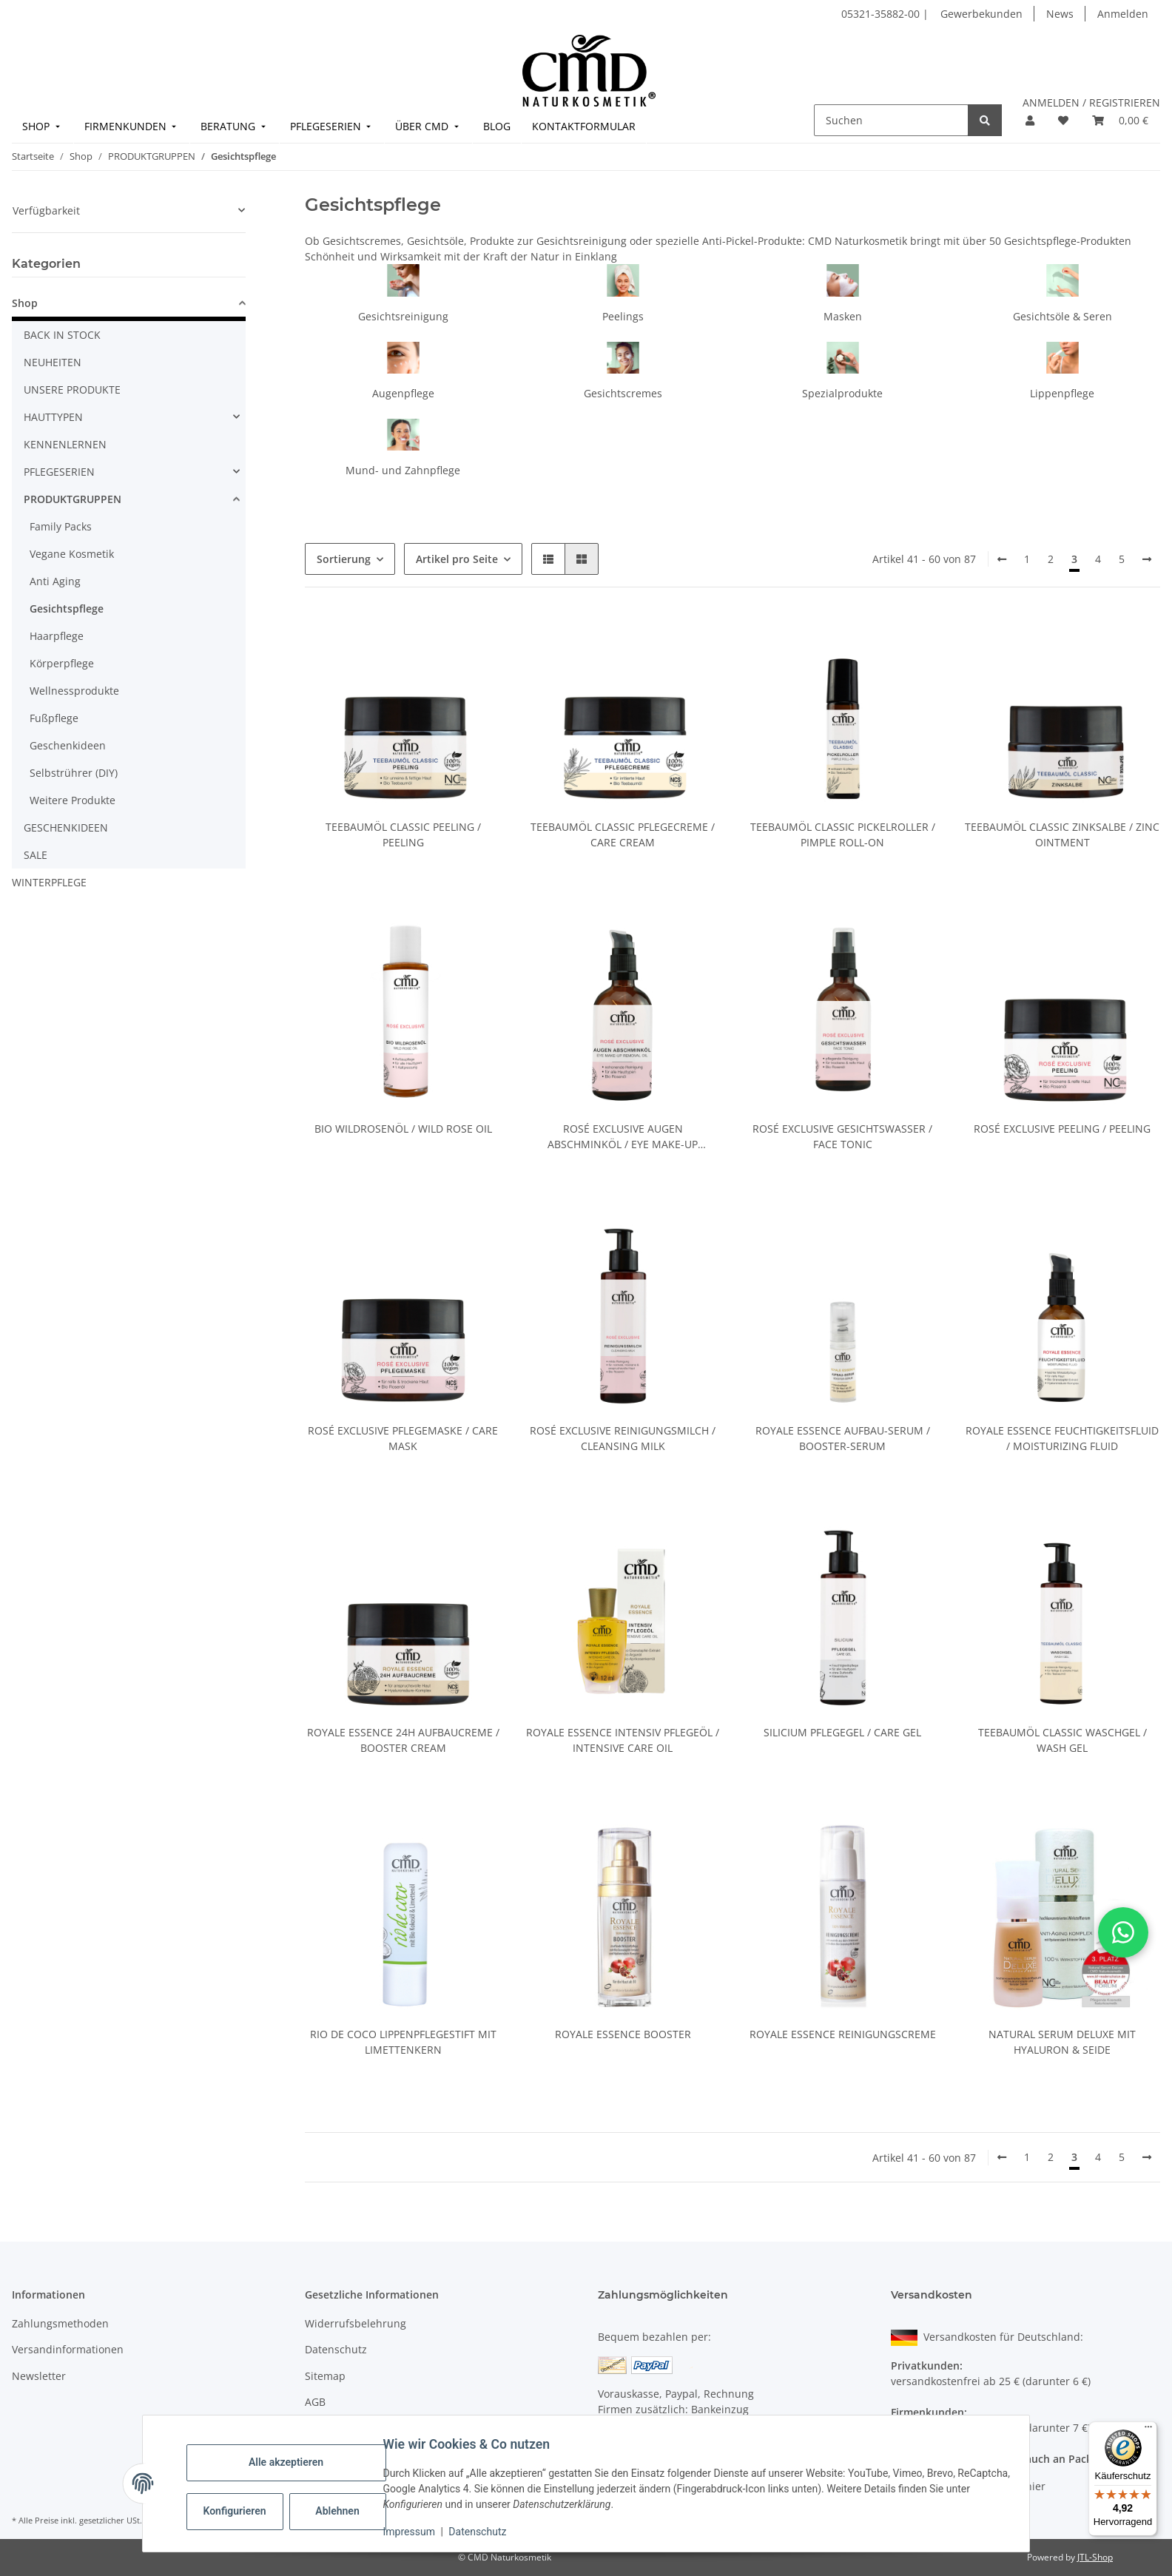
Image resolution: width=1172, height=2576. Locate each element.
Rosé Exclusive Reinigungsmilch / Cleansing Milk (622, 1438)
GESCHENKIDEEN (66, 827)
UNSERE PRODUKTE (72, 389)
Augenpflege (403, 393)
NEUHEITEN (52, 362)
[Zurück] (1002, 559)
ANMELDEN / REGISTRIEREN (1091, 102)
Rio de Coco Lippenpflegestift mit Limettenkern (403, 2042)
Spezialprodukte (842, 393)
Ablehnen (344, 2511)
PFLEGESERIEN (59, 472)
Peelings (623, 316)
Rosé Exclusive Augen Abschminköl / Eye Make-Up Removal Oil (623, 1137)
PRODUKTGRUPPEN (72, 499)
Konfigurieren (243, 2511)
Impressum (416, 2532)
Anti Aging (55, 581)
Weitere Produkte (72, 800)
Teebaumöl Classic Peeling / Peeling (403, 834)
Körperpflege (62, 663)
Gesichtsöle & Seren (1062, 316)
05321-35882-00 (882, 14)
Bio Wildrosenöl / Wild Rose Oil (403, 1129)
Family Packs (61, 526)
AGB (315, 2402)
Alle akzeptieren (292, 2462)
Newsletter (39, 2376)
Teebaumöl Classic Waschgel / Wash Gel (1062, 1740)
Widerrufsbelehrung (355, 2323)
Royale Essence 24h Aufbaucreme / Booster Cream (403, 1740)
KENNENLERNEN (65, 444)
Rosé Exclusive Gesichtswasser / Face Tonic (842, 1136)
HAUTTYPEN (53, 417)
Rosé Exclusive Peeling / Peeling (1062, 1129)
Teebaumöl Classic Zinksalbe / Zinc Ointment (1062, 834)
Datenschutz (484, 2532)
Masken (843, 316)
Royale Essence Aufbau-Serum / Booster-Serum (842, 1438)
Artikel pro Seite (457, 559)
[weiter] (1147, 559)
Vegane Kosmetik (72, 554)
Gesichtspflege (67, 608)
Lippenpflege (1062, 393)
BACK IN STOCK (62, 335)
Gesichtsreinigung (403, 316)
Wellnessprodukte (74, 691)
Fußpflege (54, 718)
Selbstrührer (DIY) (74, 773)
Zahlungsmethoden (60, 2323)
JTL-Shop (1095, 2557)
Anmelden (1122, 14)
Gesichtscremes (623, 393)
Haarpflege (57, 636)
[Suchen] (891, 120)
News (1060, 14)
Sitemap (325, 2376)
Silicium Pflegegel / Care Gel (842, 1732)
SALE (35, 855)
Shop (25, 303)
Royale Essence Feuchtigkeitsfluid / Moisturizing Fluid (1062, 1438)
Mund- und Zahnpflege (403, 470)
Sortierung (344, 559)
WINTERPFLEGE (49, 882)
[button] (1030, 120)
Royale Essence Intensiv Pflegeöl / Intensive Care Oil (622, 1740)
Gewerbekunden (981, 14)
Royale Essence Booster (623, 2034)
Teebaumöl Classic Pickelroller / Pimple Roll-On (842, 834)
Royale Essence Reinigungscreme (843, 2034)
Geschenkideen (68, 745)
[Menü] (1148, 2430)
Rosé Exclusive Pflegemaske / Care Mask (403, 1438)
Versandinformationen (68, 2349)
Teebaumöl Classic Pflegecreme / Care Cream (623, 834)
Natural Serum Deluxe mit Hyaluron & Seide (1062, 2042)
